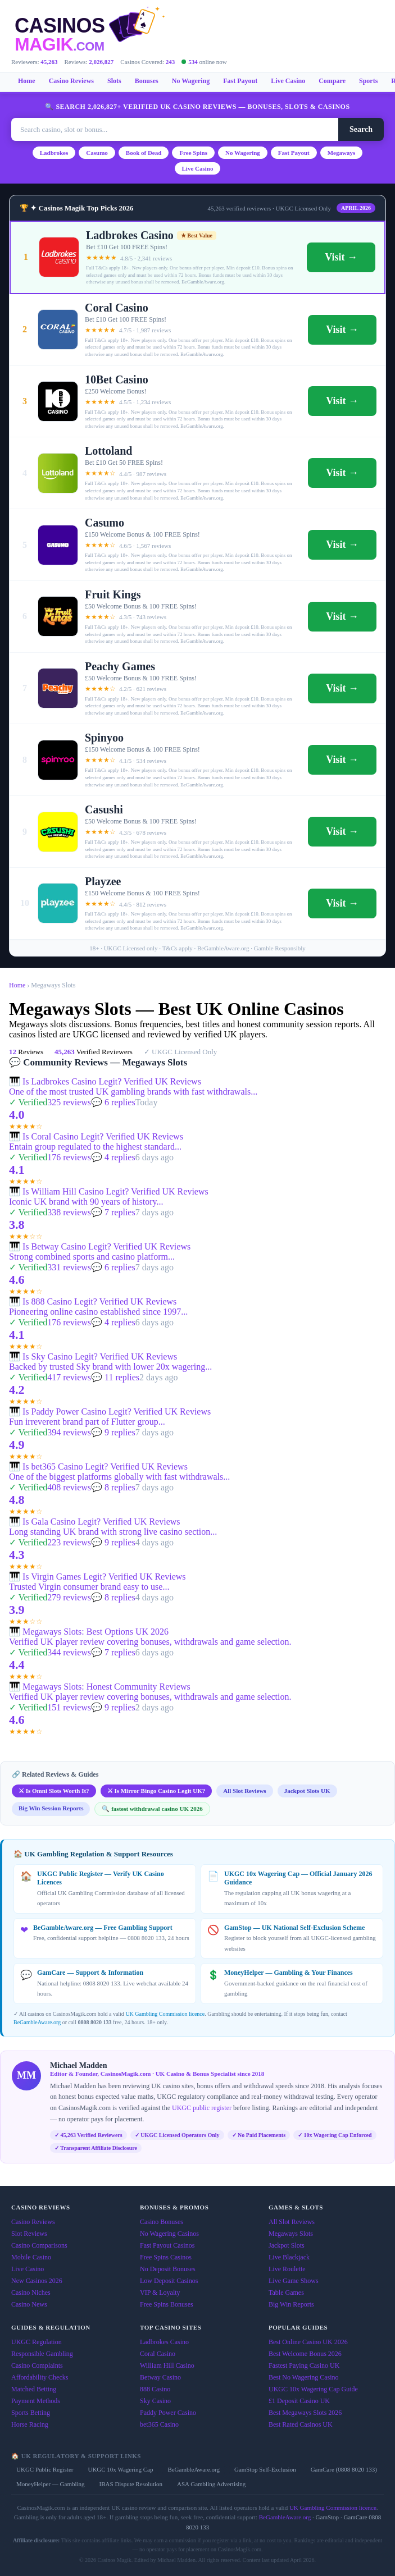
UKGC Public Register (44, 2469)
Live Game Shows (294, 2281)
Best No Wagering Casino (303, 2377)
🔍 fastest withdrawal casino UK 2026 (152, 1808)
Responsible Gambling (42, 2354)
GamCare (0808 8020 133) (344, 2469)
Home (26, 81)
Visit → (341, 257)
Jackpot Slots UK (307, 1790)
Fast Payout (240, 81)
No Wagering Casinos (169, 2234)
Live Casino (288, 81)
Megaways (342, 152)
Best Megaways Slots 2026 (305, 2413)
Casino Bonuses (161, 2222)
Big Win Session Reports (51, 1808)
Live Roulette (287, 2269)
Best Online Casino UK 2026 (308, 2342)
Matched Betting (33, 2389)
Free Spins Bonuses (166, 2304)
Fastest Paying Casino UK (304, 2365)
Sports (368, 81)
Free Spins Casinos (166, 2257)
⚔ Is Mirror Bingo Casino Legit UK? (156, 1790)
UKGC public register (201, 2108)
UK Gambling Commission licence (165, 2014)
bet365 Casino (159, 2424)
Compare (332, 81)
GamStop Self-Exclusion (265, 2469)
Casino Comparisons (39, 2245)
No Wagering (191, 81)
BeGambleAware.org (37, 2022)
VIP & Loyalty (160, 2292)
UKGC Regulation (36, 2342)
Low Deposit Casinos (169, 2281)
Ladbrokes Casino (164, 2342)
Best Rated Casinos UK (301, 2424)
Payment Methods (35, 2401)
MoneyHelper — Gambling (50, 2484)
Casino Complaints (37, 2365)
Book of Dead (144, 152)
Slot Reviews (29, 2234)
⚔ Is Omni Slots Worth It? (54, 1790)
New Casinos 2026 (36, 2281)
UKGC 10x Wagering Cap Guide (313, 2389)
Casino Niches (31, 2292)
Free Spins (193, 152)
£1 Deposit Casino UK (299, 2401)
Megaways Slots (291, 2234)
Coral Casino (157, 2354)
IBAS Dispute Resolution (130, 2484)
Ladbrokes (54, 152)
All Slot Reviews (244, 1790)
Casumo (97, 152)
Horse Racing (29, 2424)
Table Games (286, 2292)
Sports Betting (30, 2413)
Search (361, 129)
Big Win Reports (291, 2304)
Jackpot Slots (287, 2245)
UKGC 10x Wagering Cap (120, 2469)
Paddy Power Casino (168, 2413)
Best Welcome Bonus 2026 (305, 2354)
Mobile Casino (31, 2257)
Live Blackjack (289, 2257)
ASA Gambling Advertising (211, 2484)
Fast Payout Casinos (167, 2245)
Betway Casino (160, 2377)
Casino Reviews (71, 81)
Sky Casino (155, 2401)
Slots (114, 81)
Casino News (29, 2304)
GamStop (327, 2517)
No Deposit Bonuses (168, 2269)
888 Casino (155, 2389)
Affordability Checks (39, 2377)
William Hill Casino (167, 2365)
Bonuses (146, 81)
